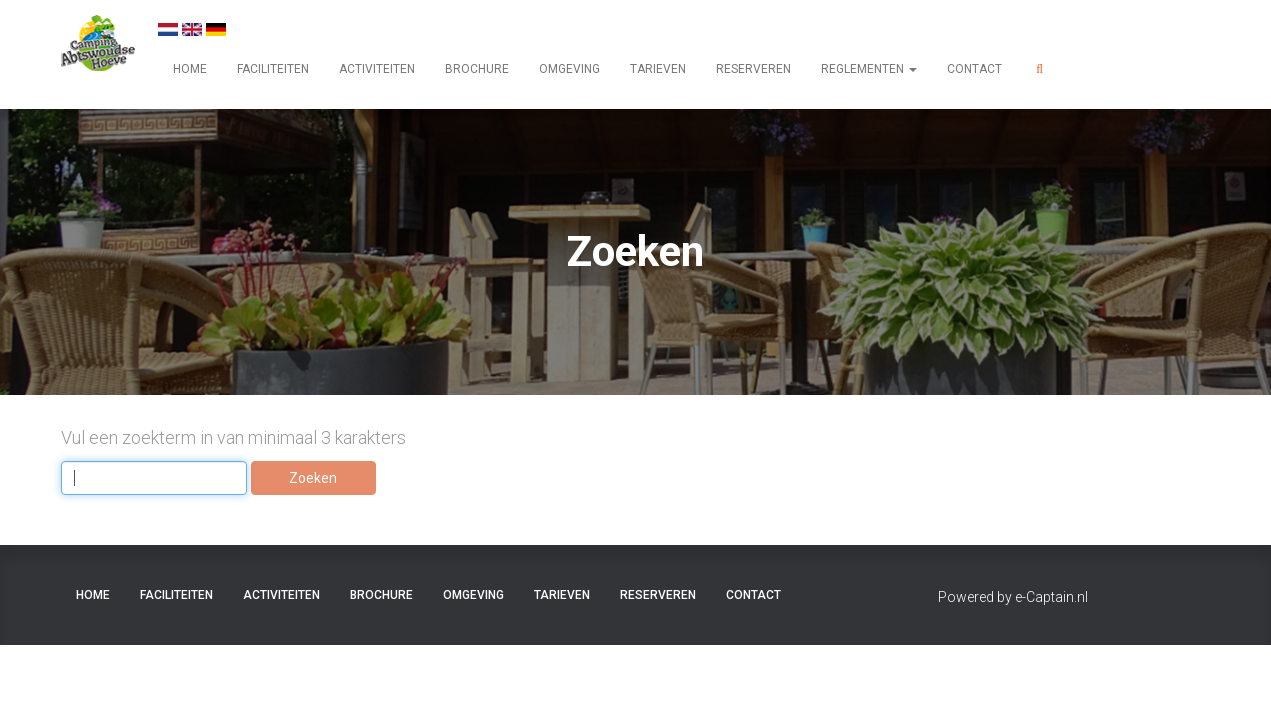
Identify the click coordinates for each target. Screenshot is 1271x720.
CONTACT (974, 69)
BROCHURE (477, 69)
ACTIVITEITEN (377, 69)
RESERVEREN (753, 69)
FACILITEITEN (273, 69)
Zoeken (313, 478)
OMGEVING (569, 69)
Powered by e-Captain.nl (1013, 597)
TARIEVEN (658, 69)
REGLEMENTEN (869, 69)
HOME (190, 69)
